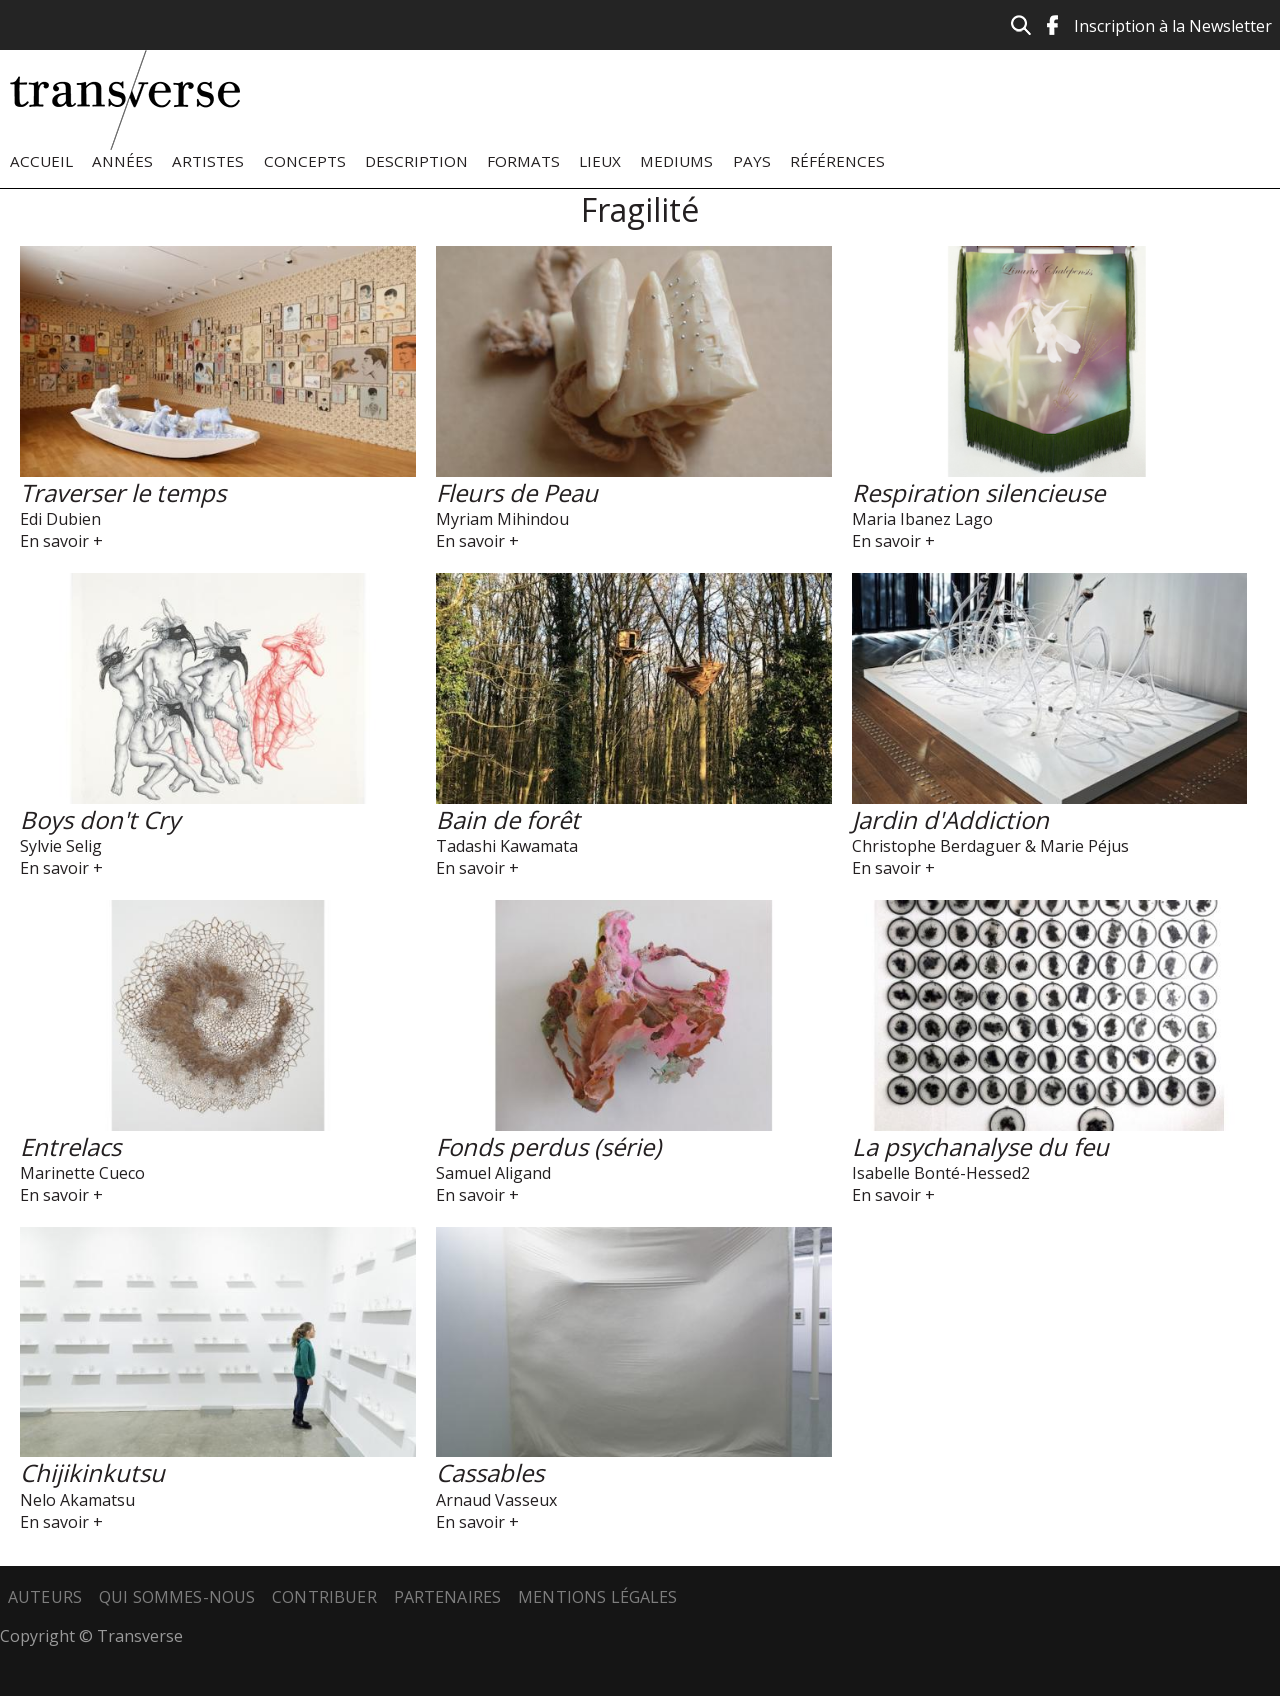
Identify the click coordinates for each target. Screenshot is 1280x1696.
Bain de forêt (508, 819)
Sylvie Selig (61, 846)
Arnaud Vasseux (496, 1500)
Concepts (305, 161)
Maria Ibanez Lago (922, 519)
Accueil (41, 161)
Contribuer (324, 1597)
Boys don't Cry (100, 819)
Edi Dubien (60, 519)
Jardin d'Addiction (950, 819)
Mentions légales (598, 1597)
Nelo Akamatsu (77, 1500)
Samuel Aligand (493, 1173)
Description (416, 161)
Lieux (600, 161)
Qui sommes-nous (177, 1597)
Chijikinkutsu (92, 1472)
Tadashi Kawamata (507, 846)
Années (122, 161)
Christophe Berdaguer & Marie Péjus (990, 846)
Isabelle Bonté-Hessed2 (941, 1173)
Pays (752, 161)
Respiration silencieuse (978, 492)
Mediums (676, 161)
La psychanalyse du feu (980, 1146)
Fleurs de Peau (517, 492)
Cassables (490, 1472)
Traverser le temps (123, 492)
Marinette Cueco (82, 1173)
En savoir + (61, 541)
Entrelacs (70, 1146)
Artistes (208, 161)
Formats (523, 161)
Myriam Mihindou (502, 519)
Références (837, 161)
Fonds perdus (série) (548, 1146)
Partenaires (448, 1597)
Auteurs (45, 1597)
